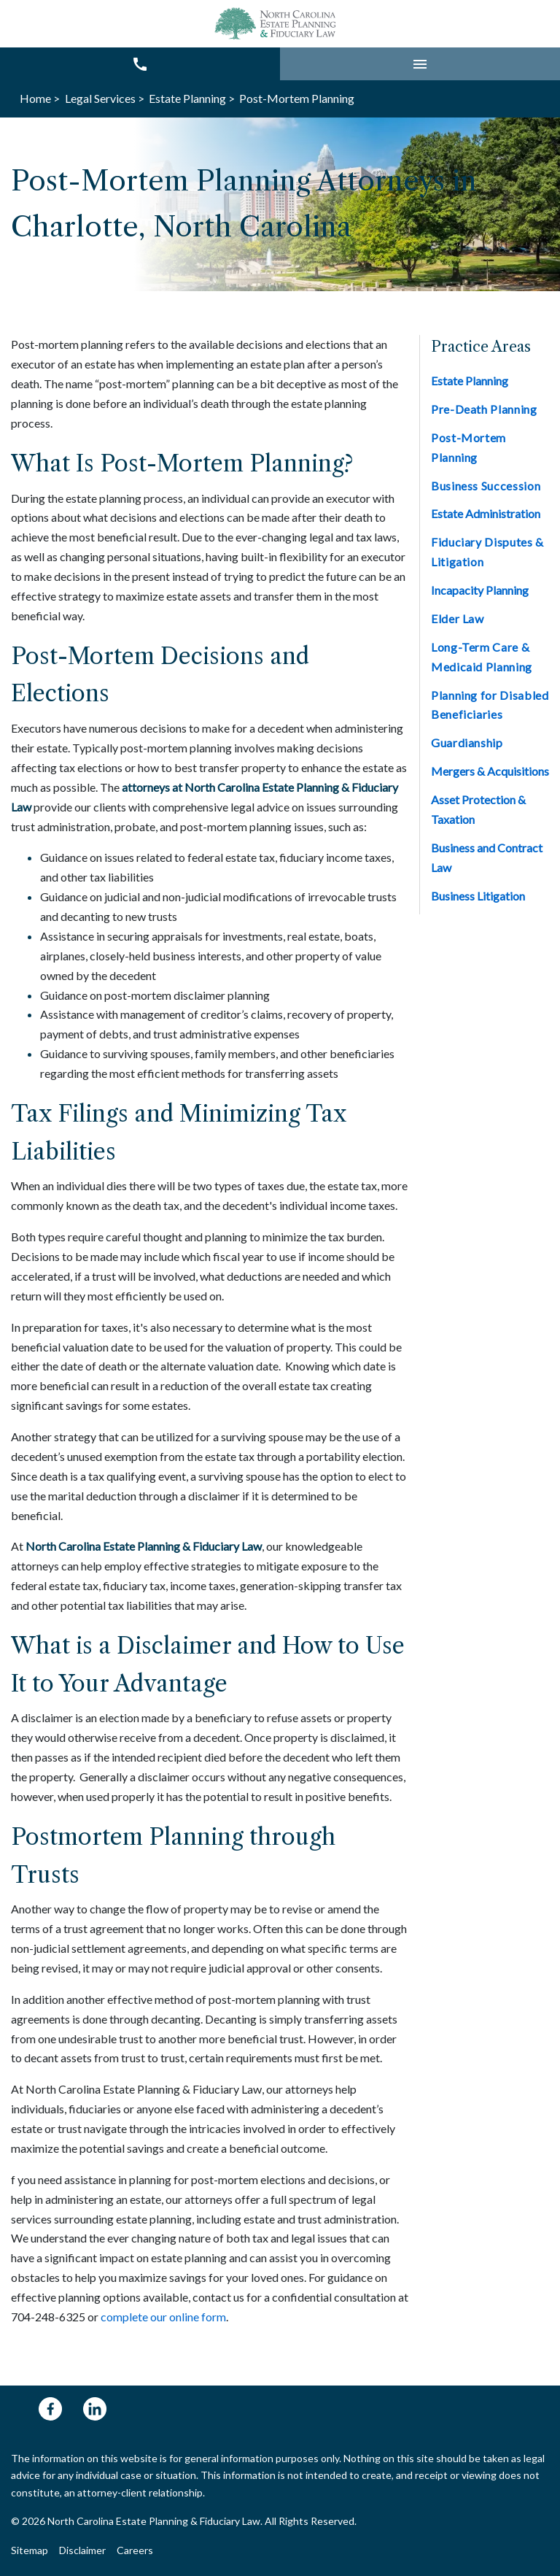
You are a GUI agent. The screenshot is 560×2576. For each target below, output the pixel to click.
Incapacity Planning (480, 590)
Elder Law (457, 618)
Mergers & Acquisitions (490, 771)
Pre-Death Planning (484, 409)
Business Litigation (478, 896)
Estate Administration (485, 513)
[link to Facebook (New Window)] (50, 2409)
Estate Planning (469, 380)
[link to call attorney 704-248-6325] (140, 63)
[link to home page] (277, 24)
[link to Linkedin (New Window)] (94, 2409)
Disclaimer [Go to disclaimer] (82, 2550)
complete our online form (163, 2317)
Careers (135, 2550)
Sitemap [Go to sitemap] (29, 2550)
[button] (420, 63)
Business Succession (485, 486)
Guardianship (467, 742)
